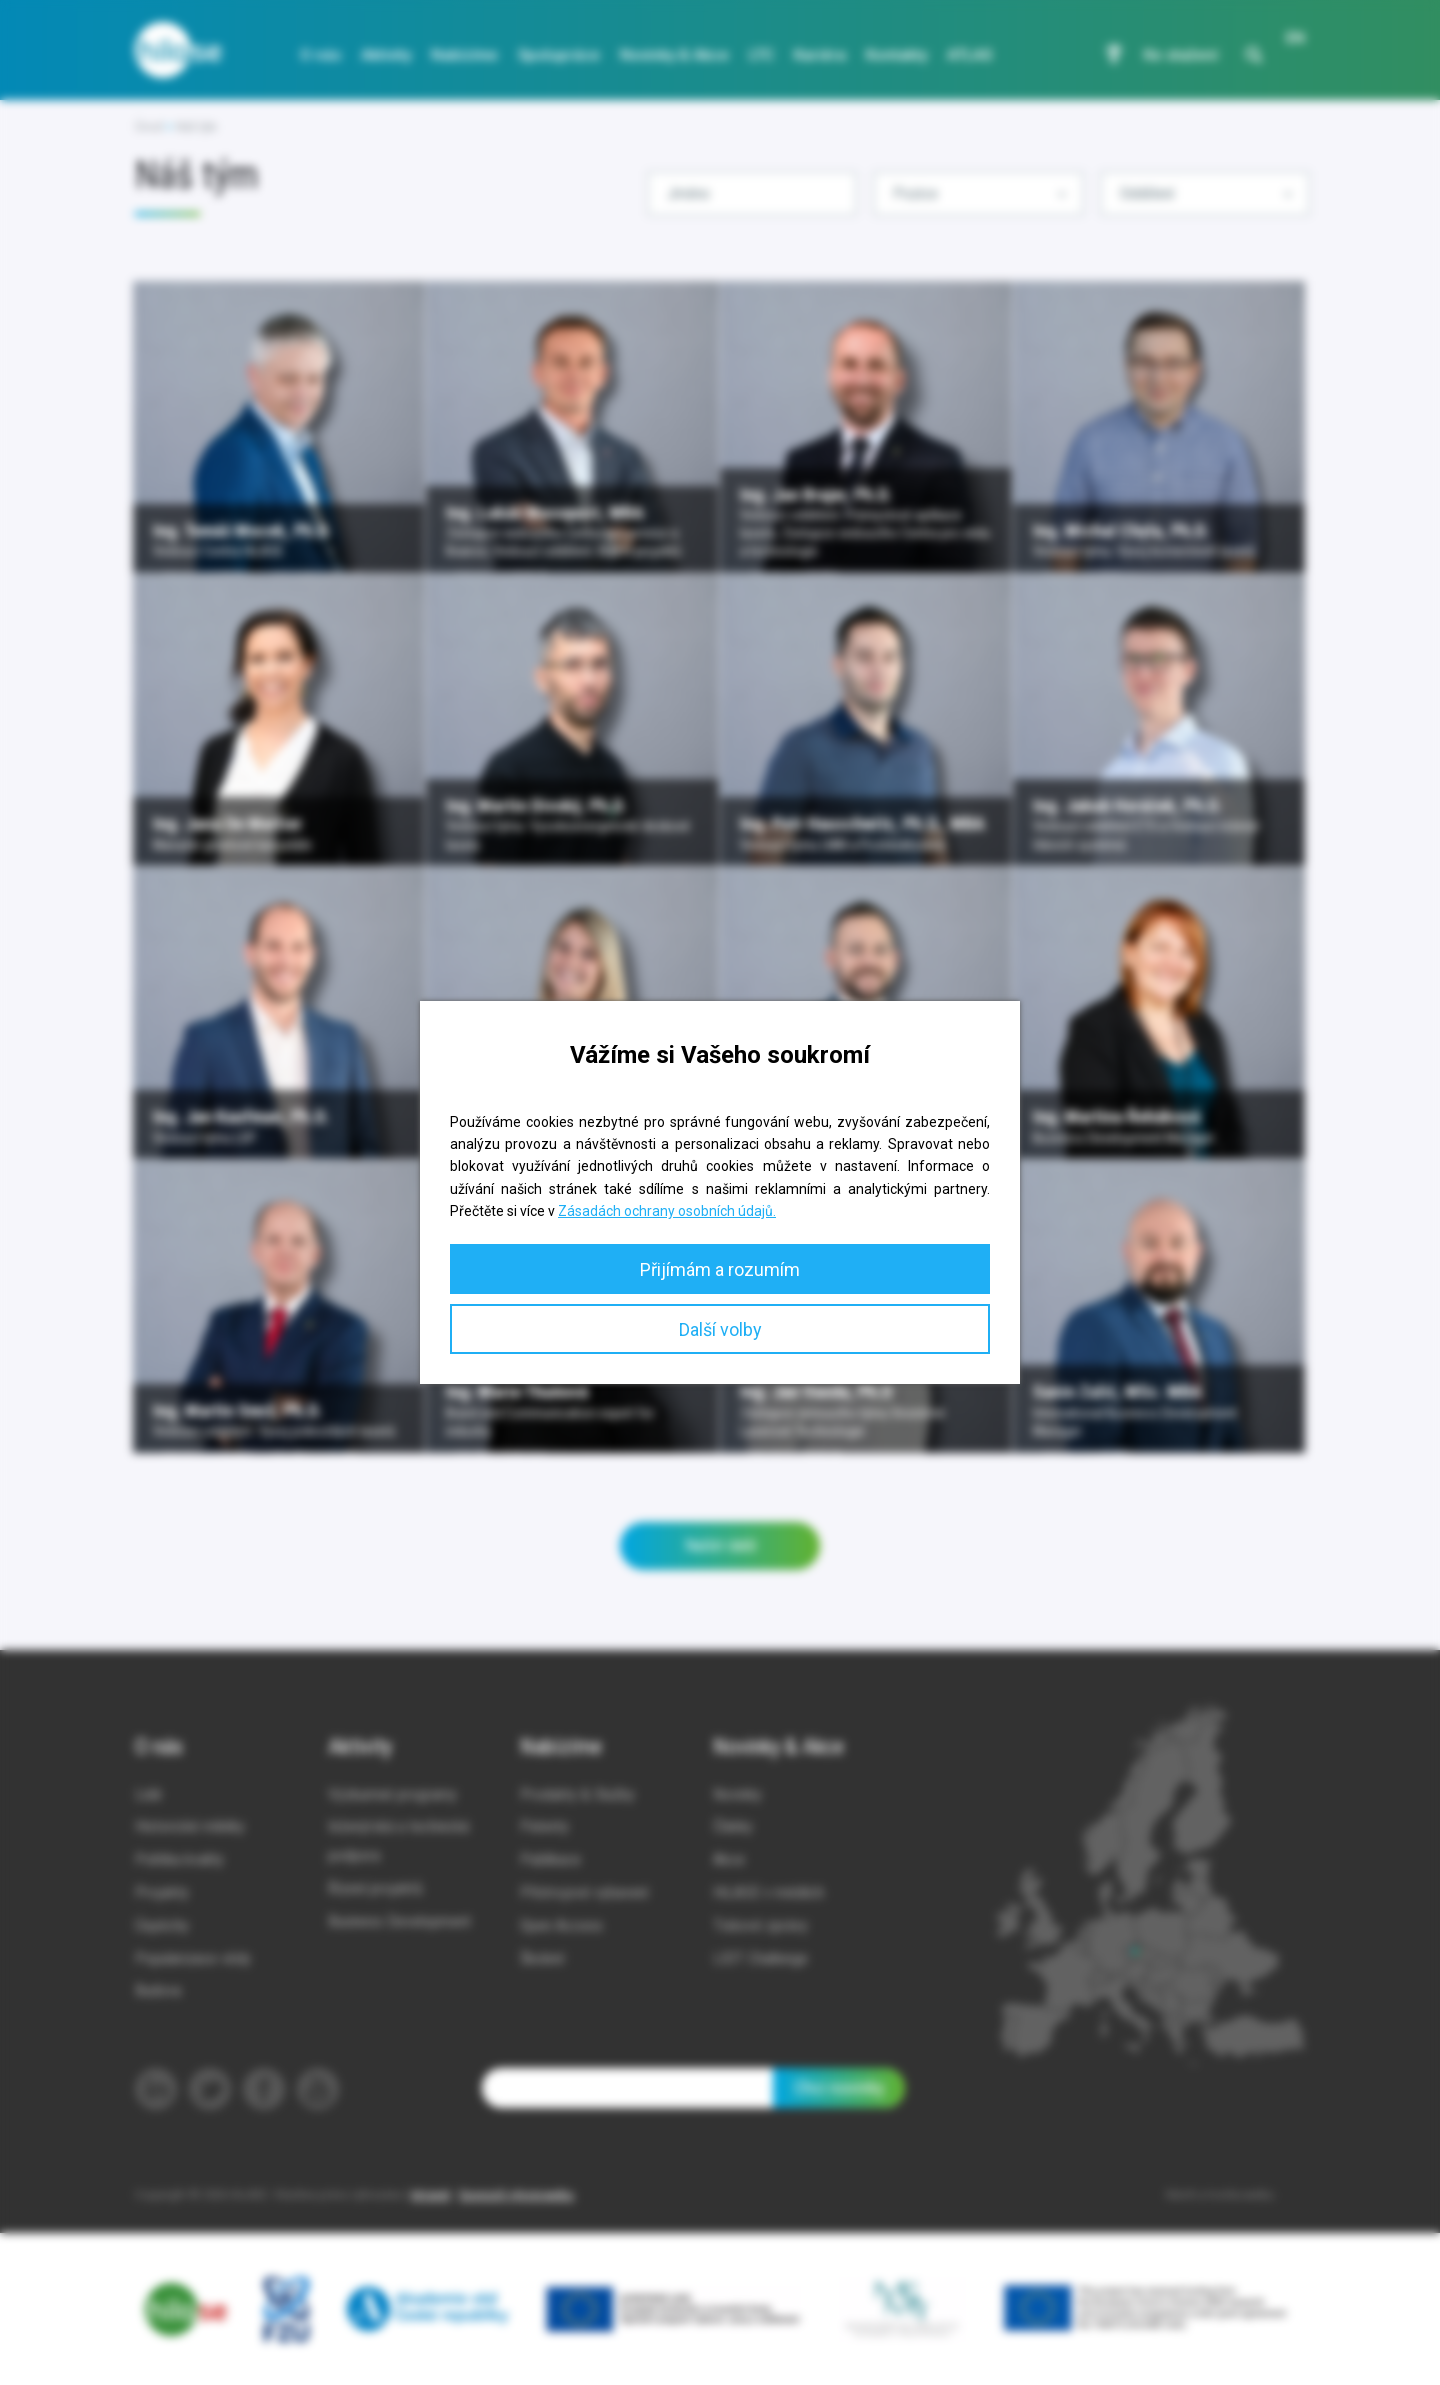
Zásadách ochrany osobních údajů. (667, 1211)
